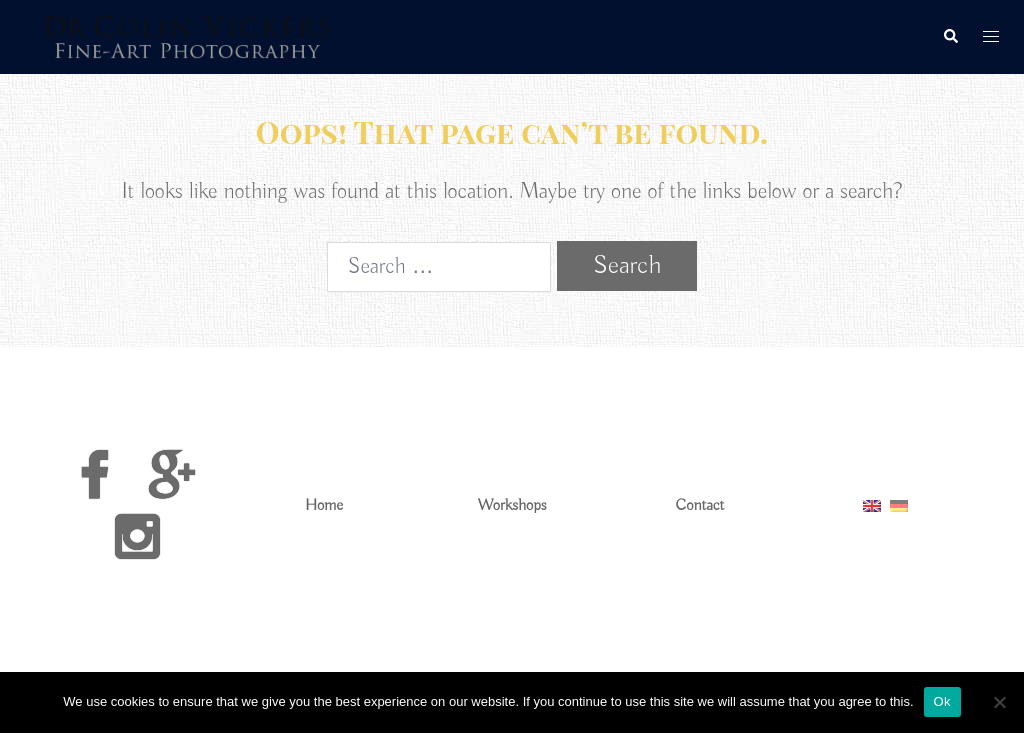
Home (324, 506)
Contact (700, 506)
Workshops (512, 506)
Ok (942, 701)
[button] (950, 37)
